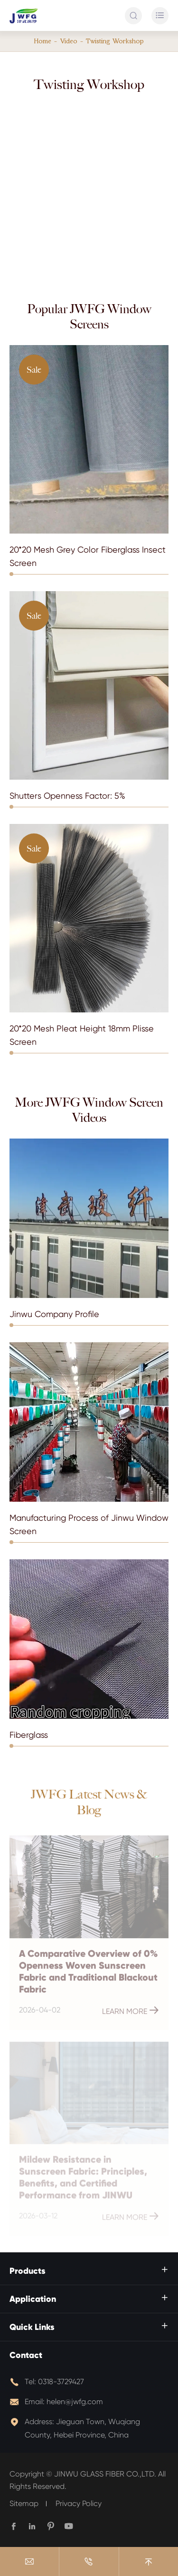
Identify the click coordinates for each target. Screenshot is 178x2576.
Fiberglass (28, 1735)
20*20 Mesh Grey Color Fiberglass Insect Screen (87, 556)
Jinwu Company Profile (54, 1314)
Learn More (130, 2013)
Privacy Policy (79, 2503)
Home (42, 41)
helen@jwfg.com (75, 2401)
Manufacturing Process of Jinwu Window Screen (89, 1524)
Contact (25, 2355)
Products (27, 2271)
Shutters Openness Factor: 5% (67, 796)
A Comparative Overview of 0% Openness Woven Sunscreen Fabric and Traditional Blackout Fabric (88, 1974)
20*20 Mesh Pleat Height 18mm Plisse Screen (81, 1035)
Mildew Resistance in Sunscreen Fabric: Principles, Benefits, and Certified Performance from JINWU (83, 2179)
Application (32, 2299)
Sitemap (23, 2503)
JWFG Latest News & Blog (89, 1802)
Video (68, 41)
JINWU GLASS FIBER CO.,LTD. (105, 2473)
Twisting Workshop (115, 41)
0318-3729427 (61, 2381)
